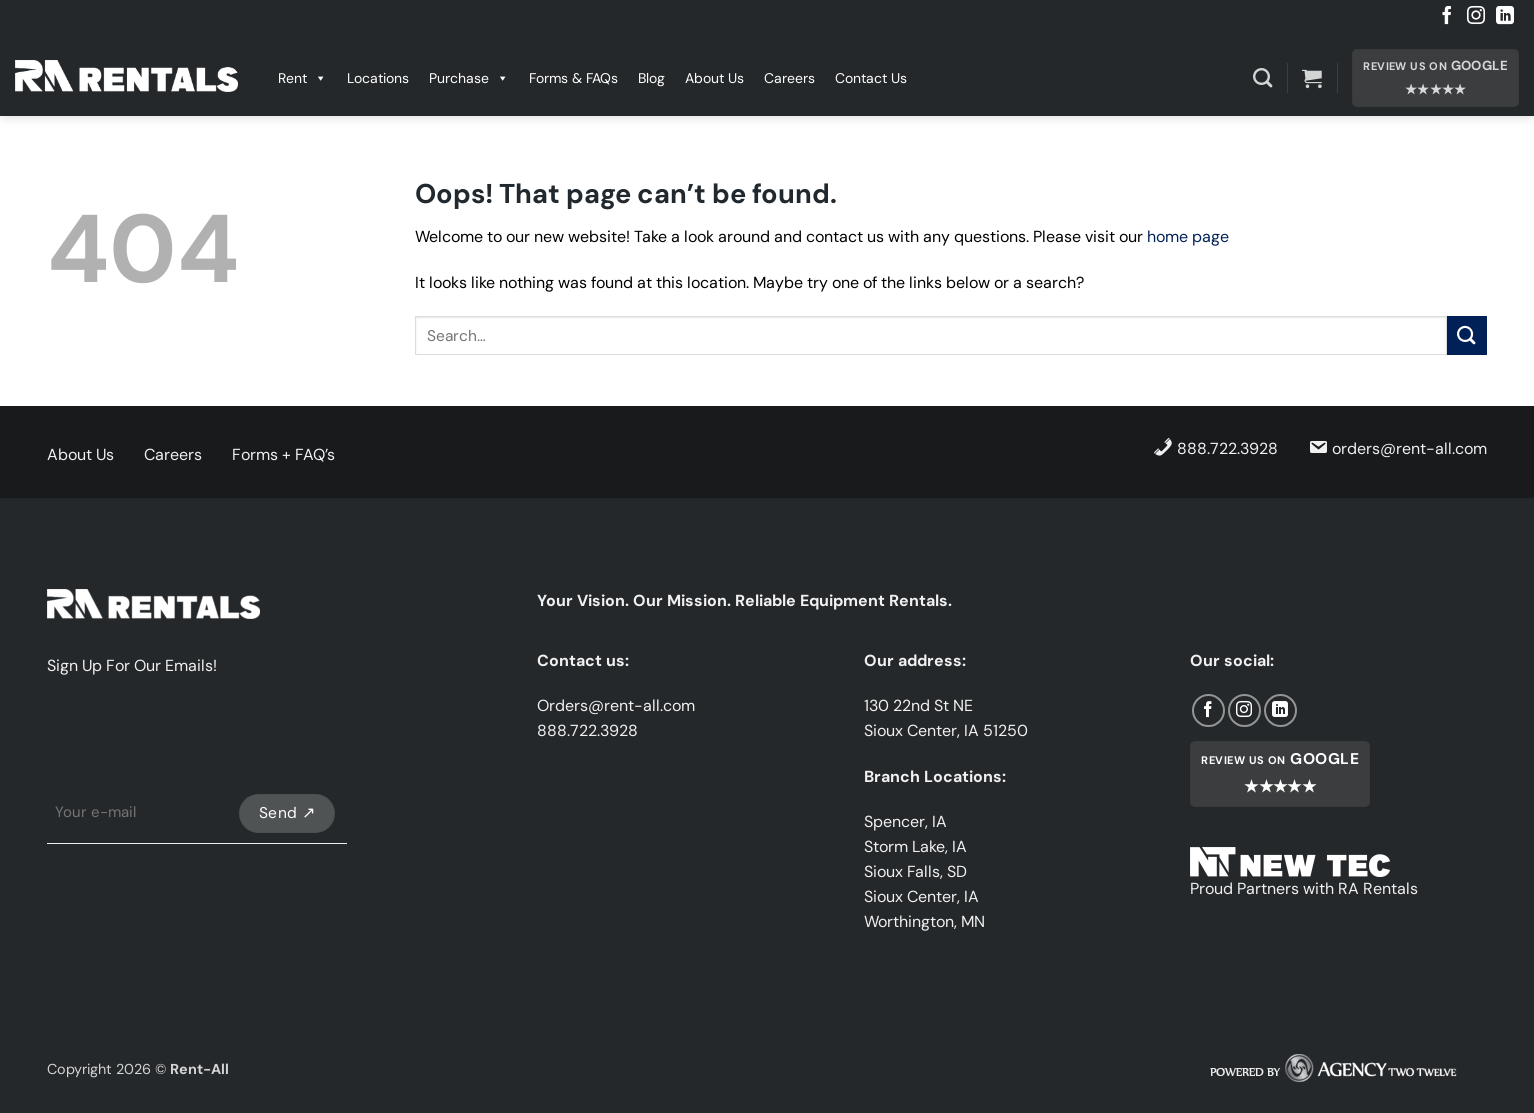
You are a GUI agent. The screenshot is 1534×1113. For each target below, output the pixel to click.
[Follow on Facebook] (1447, 17)
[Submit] (1467, 335)
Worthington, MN (924, 921)
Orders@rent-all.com (616, 705)
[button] (1312, 78)
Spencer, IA (905, 821)
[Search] (1262, 77)
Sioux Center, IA (921, 896)
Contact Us (871, 78)
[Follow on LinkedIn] (1505, 17)
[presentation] (199, 739)
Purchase (469, 78)
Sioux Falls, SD (915, 871)
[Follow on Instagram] (1476, 17)
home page (1188, 236)
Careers (789, 78)
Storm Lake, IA (915, 846)
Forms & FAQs (573, 78)
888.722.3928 (1215, 448)
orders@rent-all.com (1397, 448)
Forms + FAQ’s (283, 454)
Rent (302, 78)
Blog (651, 78)
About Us (714, 78)
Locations (378, 78)
